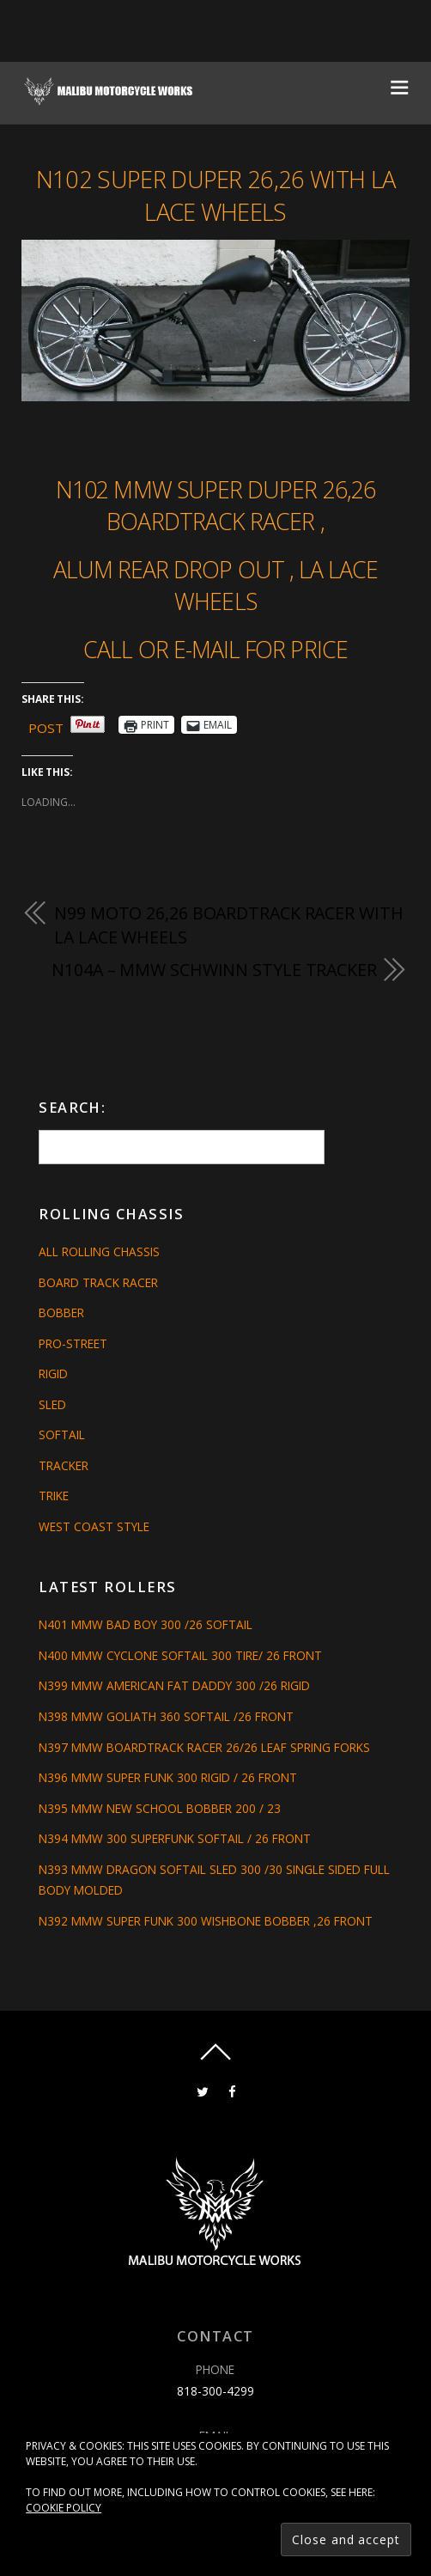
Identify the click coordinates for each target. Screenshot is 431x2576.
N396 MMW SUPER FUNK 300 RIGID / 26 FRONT (168, 1777)
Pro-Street (73, 1343)
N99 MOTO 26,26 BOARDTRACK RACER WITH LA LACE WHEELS (228, 925)
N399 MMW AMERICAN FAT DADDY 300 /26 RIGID (174, 1685)
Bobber (61, 1312)
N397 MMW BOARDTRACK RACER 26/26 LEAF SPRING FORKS (204, 1747)
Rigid (53, 1373)
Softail (62, 1434)
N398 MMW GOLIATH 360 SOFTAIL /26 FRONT (166, 1716)
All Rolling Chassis (99, 1251)
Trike (54, 1495)
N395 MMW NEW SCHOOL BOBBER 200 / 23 (160, 1808)
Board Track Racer (98, 1282)
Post (46, 725)
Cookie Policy (63, 2507)
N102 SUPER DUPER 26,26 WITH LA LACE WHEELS (215, 195)
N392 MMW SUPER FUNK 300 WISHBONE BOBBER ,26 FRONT (206, 1921)
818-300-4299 (215, 2391)
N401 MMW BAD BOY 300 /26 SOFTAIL (145, 1624)
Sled (52, 1404)
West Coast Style (94, 1526)
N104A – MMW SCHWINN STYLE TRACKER (214, 969)
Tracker (63, 1465)
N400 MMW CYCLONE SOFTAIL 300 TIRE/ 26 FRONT (180, 1655)
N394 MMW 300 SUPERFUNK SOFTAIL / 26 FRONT (175, 1838)
